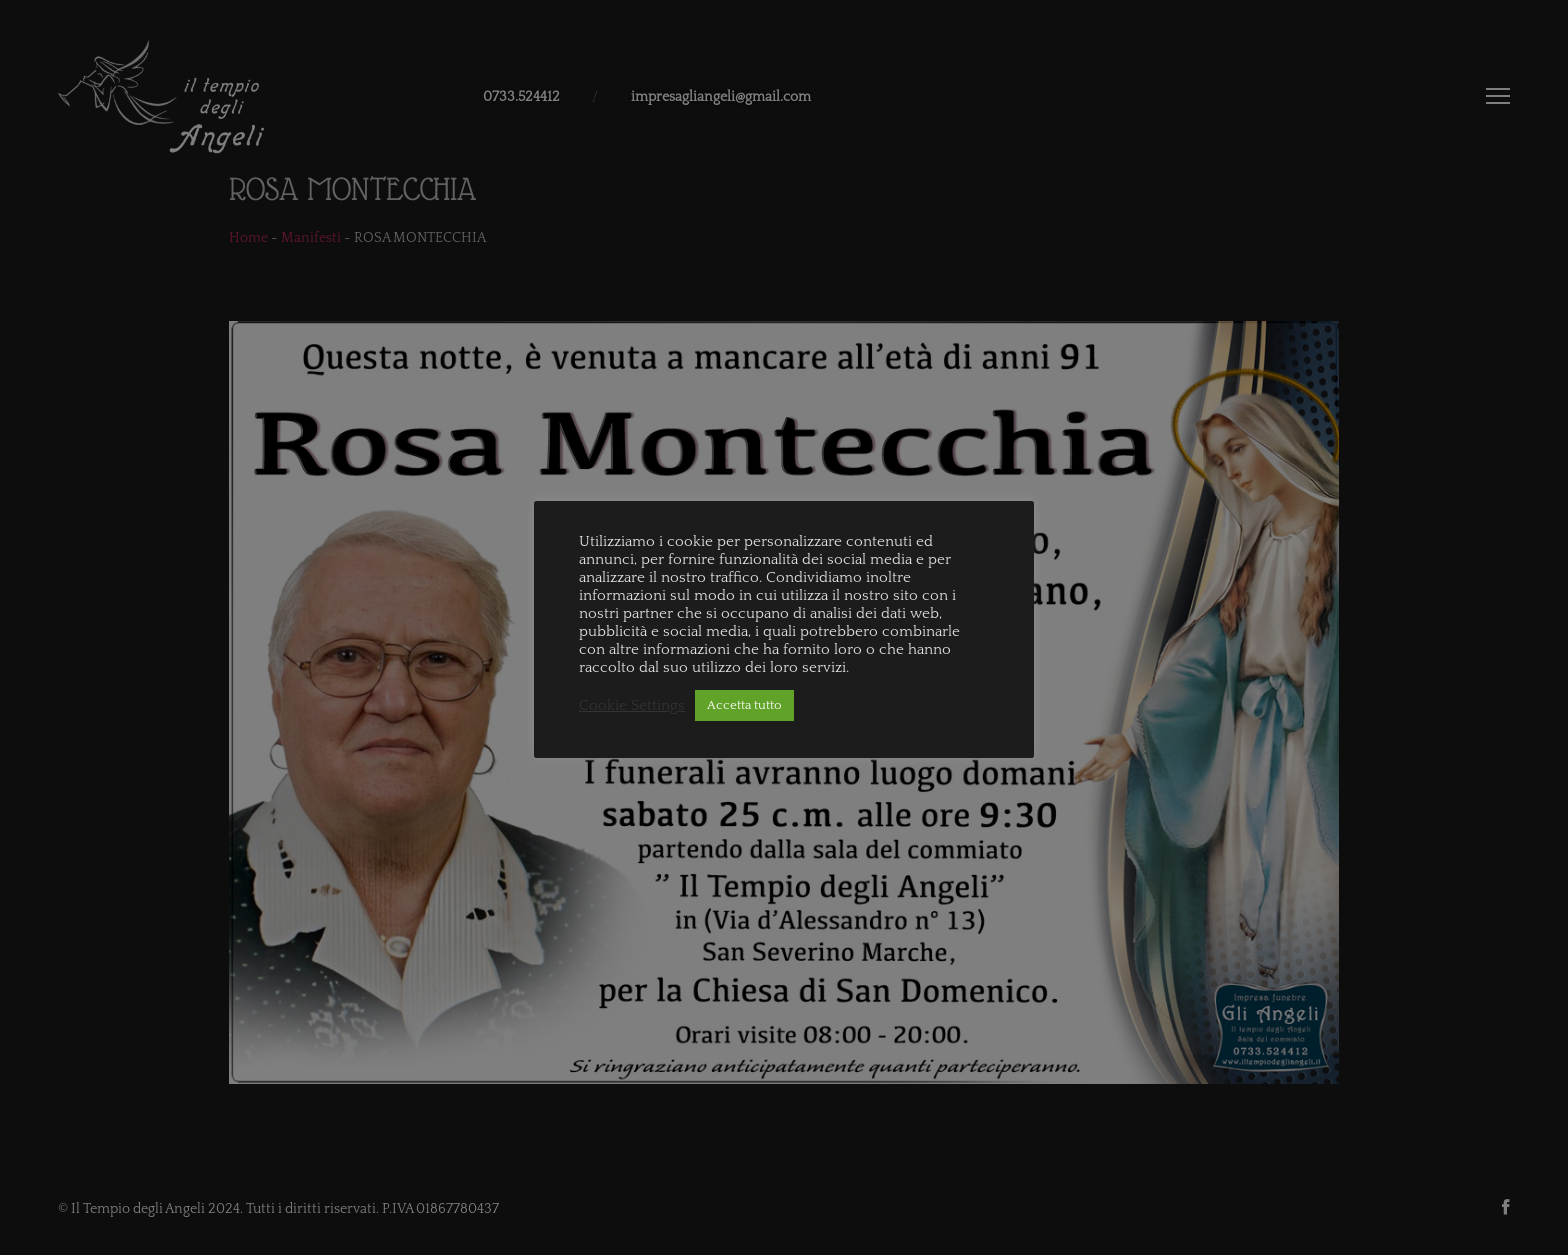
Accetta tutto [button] (744, 705)
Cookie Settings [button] (632, 706)
